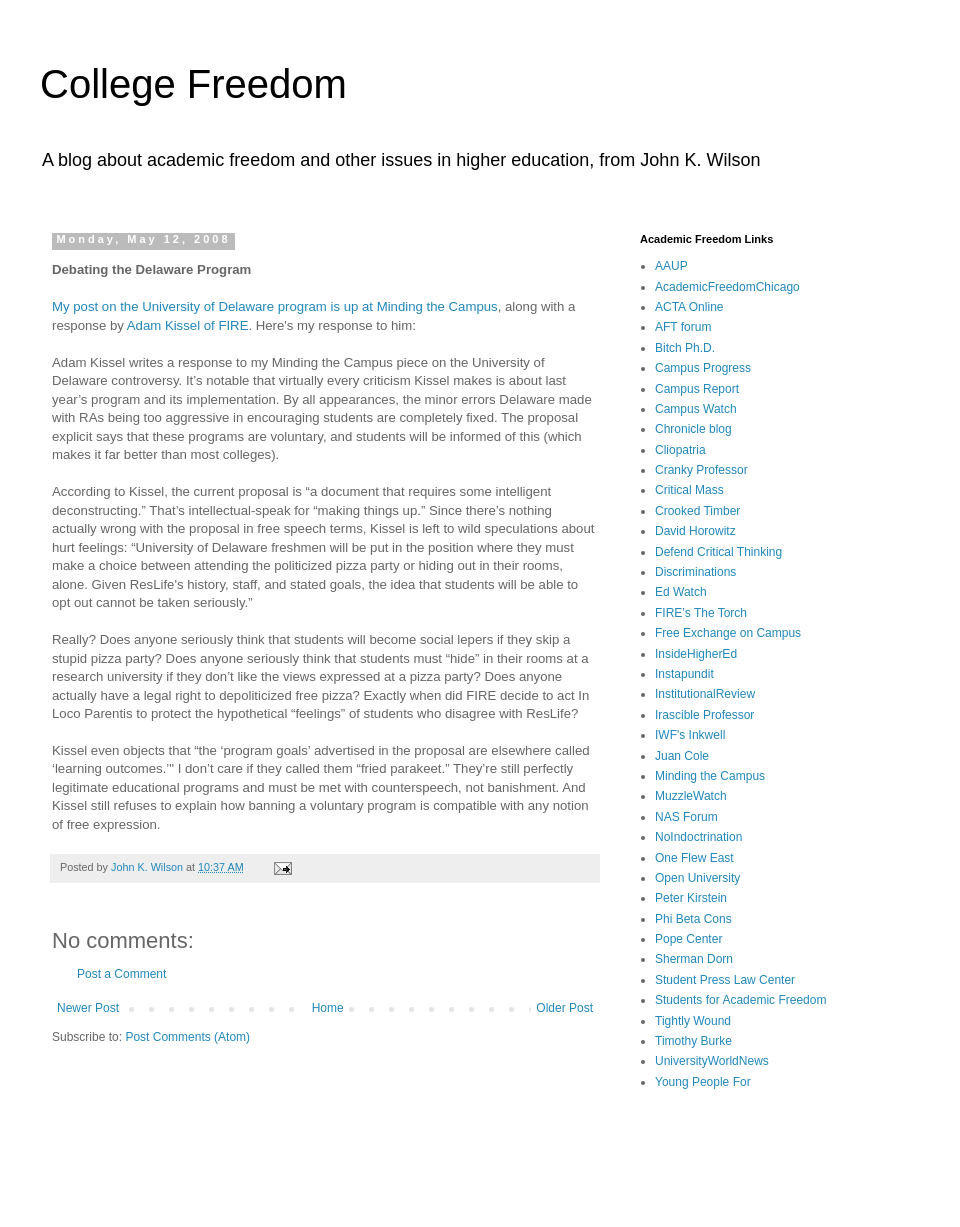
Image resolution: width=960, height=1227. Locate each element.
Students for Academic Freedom (740, 1000)
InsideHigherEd (696, 654)
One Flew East (694, 858)
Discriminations (695, 572)
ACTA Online (689, 307)
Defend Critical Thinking (718, 552)
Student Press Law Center (725, 980)
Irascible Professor (704, 715)
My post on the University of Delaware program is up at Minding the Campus (275, 306)
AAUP (671, 266)
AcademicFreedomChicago (727, 287)
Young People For (703, 1082)
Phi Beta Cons (693, 919)
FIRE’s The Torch (701, 613)
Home (328, 1008)
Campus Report (697, 389)
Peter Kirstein (691, 898)
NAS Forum (686, 817)
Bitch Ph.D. (685, 348)
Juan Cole (682, 756)
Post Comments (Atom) (187, 1037)
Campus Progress (703, 368)
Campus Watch (696, 409)
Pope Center (688, 939)
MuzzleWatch (691, 796)
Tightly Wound (693, 1021)
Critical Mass (689, 490)
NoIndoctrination (698, 837)
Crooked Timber (697, 511)
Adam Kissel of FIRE (188, 325)
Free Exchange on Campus (728, 633)
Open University (697, 878)
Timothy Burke (693, 1041)
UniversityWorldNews (712, 1061)
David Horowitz (695, 531)
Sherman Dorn (694, 959)
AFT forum (683, 327)
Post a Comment (121, 974)
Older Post (564, 1008)
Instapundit (684, 674)
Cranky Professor (701, 470)
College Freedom (193, 84)
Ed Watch (681, 592)
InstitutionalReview (705, 694)
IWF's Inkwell (690, 735)
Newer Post (88, 1008)
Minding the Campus (710, 776)
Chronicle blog (693, 429)
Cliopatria (680, 450)
